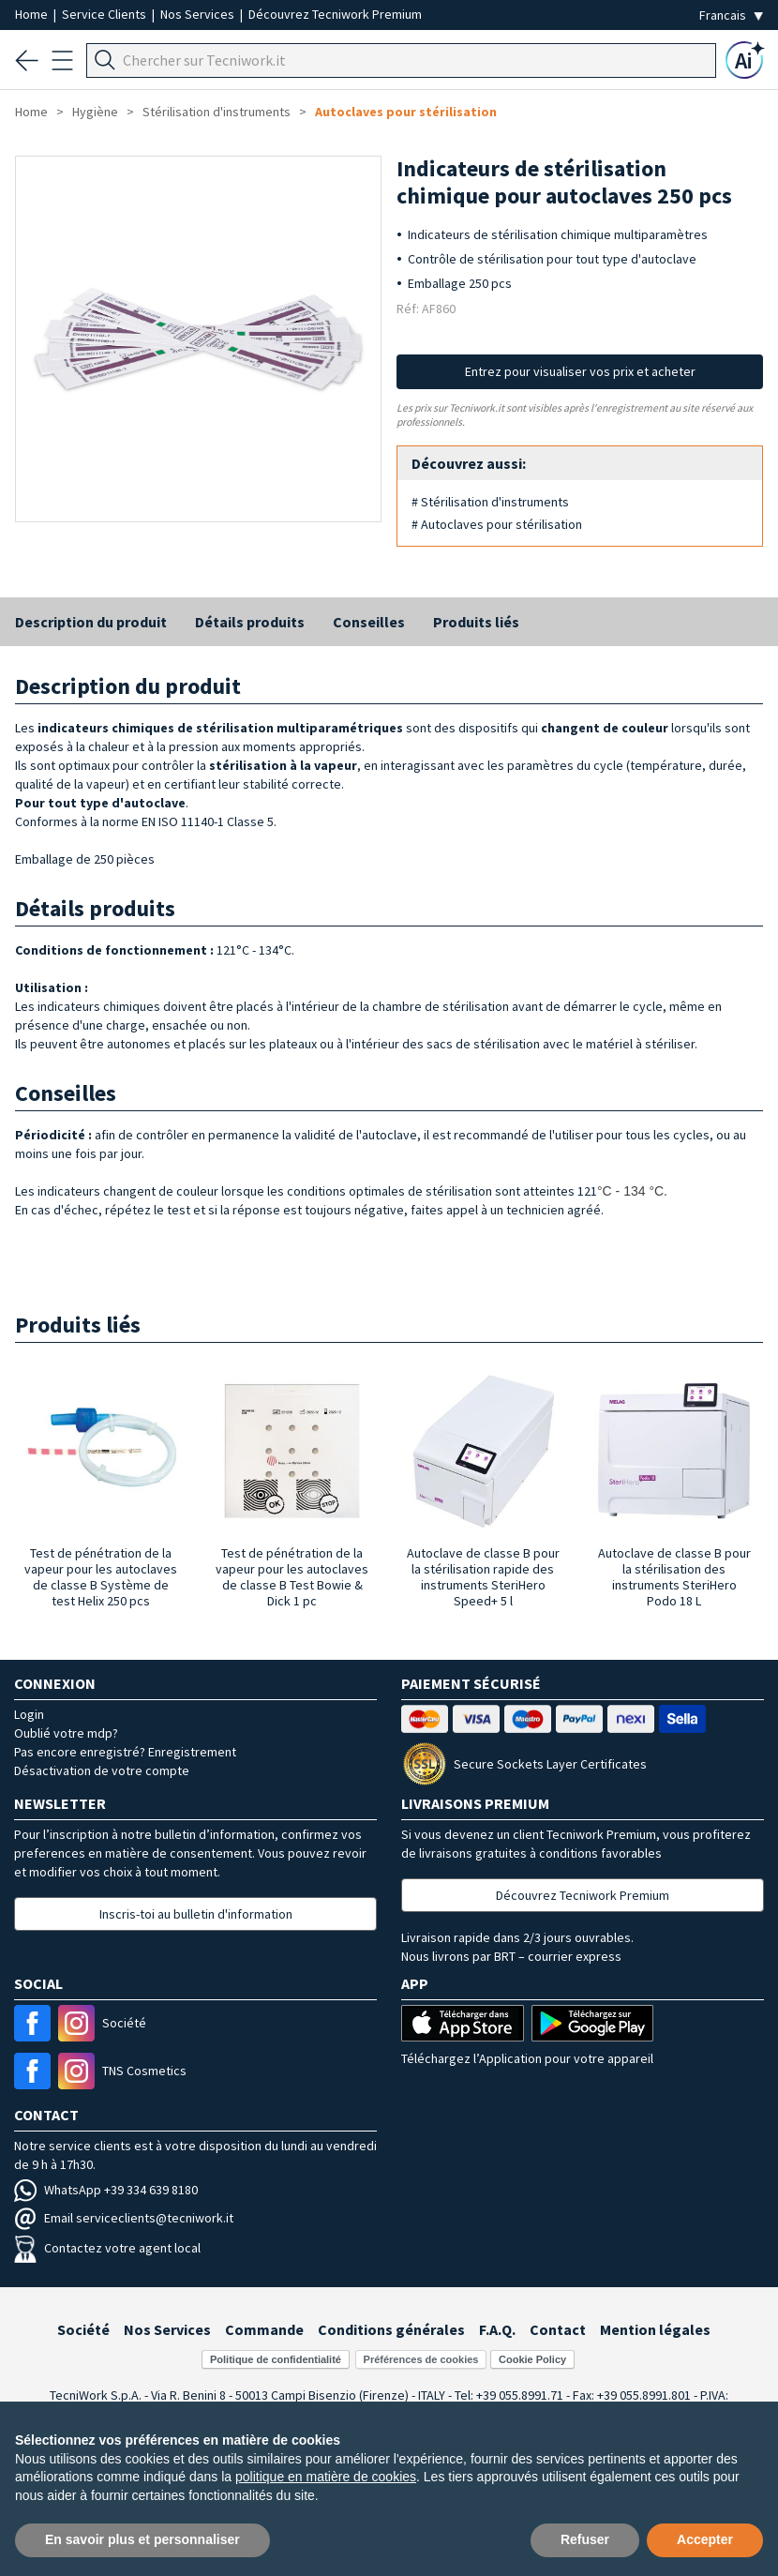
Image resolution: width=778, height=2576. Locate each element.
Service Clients (105, 14)
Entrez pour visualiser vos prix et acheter (580, 371)
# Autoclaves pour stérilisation (496, 524)
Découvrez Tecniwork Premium (335, 14)
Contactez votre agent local (107, 2247)
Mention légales (655, 2329)
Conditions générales (391, 2329)
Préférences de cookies (421, 2359)
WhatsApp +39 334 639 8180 (106, 2189)
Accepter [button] (705, 2539)
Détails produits (250, 621)
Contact (558, 2329)
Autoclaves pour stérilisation (406, 111)
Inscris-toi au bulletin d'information (195, 1914)
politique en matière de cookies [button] (325, 2476)
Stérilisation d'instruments (216, 111)
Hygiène (95, 111)
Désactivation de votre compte (101, 1770)
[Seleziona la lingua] (731, 15)
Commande (264, 2329)
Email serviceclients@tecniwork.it (123, 2217)
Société (83, 2329)
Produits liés (476, 621)
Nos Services (198, 14)
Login (29, 1714)
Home (33, 14)
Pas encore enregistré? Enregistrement (125, 1751)
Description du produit (91, 621)
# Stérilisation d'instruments (490, 501)
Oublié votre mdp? (66, 1733)
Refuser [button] (585, 2539)
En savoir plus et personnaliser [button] (142, 2539)
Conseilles (369, 621)
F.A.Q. (497, 2329)
